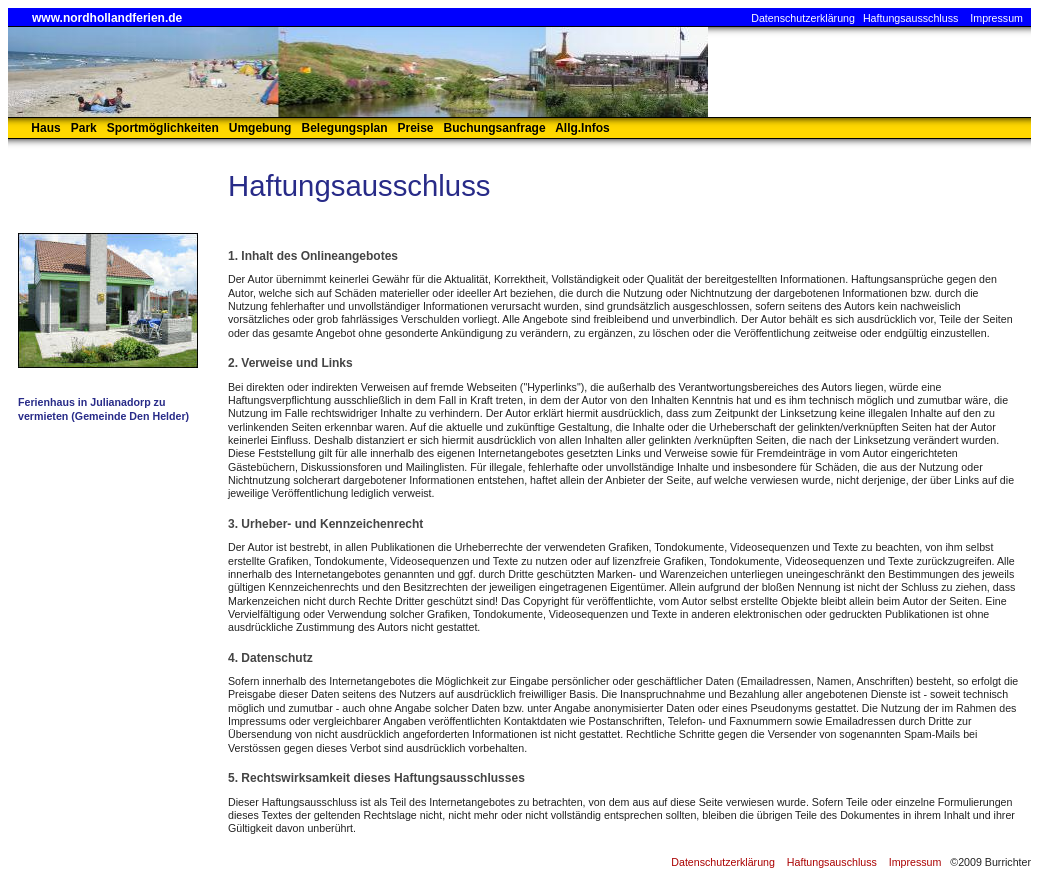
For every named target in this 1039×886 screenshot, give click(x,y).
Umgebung (260, 128)
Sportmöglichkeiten (163, 128)
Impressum (996, 18)
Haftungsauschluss (832, 862)
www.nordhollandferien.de (107, 18)
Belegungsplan (344, 128)
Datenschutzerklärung (803, 18)
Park (84, 128)
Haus (45, 128)
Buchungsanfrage (495, 128)
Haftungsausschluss (910, 18)
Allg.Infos (582, 128)
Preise (416, 128)
